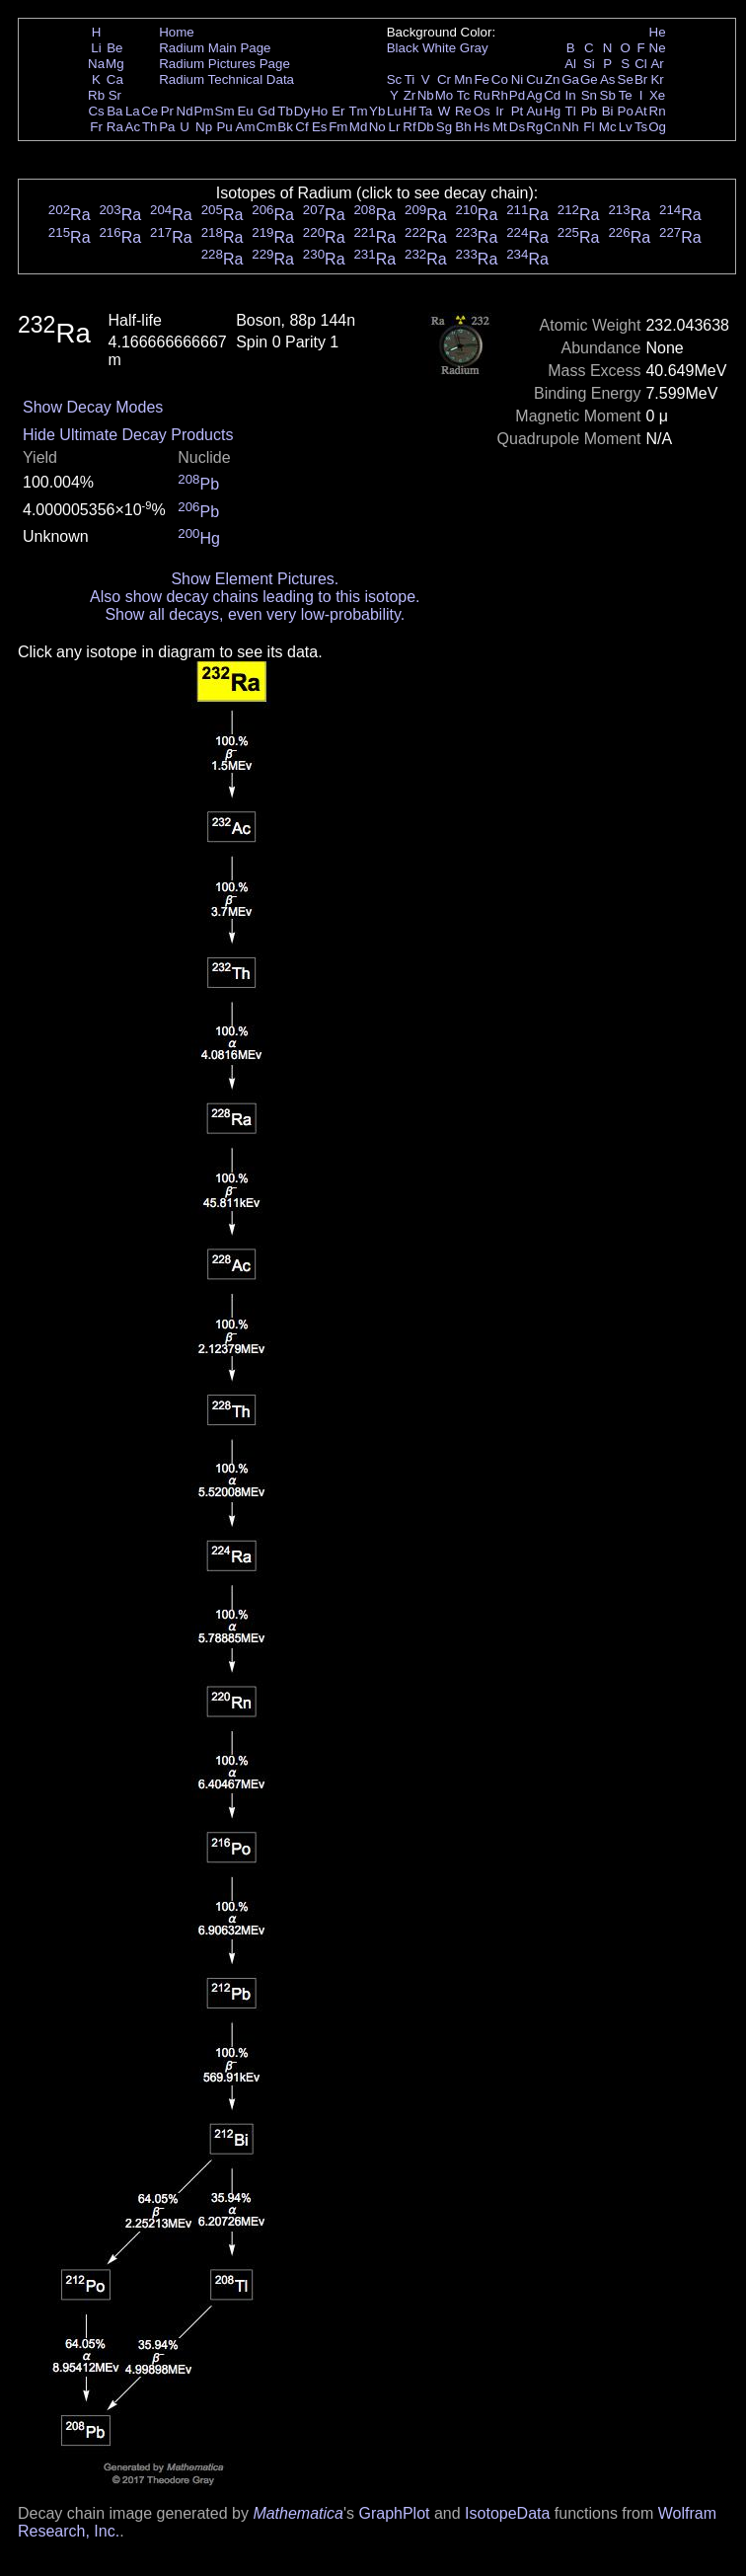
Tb (285, 111)
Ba (114, 111)
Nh (570, 126)
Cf (301, 126)
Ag (534, 95)
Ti (410, 79)
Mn (463, 79)
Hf (409, 111)
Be (114, 47)
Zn (552, 79)
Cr (444, 79)
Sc (395, 79)
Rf (409, 126)
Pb (589, 111)
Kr (656, 79)
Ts (640, 126)
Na (96, 63)
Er (338, 111)
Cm (267, 126)
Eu (245, 111)
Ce (149, 111)
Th (150, 126)
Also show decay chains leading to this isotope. (254, 596)
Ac (133, 126)
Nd (185, 111)
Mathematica (298, 2513)
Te (626, 95)
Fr (96, 126)
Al (570, 63)
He (657, 32)
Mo (444, 95)
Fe (481, 79)
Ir (499, 111)
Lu (394, 111)
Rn (657, 111)
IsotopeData (507, 2513)
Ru (482, 95)
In (570, 95)
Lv (626, 126)
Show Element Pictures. (254, 578)
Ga (570, 79)
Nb (425, 95)
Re (463, 111)
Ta (425, 111)
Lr (395, 126)
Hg (552, 111)
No (377, 126)
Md (358, 126)
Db (425, 126)
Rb (96, 95)
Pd (517, 95)
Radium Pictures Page (224, 63)
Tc (463, 95)
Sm (225, 111)
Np (203, 126)
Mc (608, 126)
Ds (517, 126)
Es (320, 126)
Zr (410, 95)
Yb (377, 111)
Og (657, 126)
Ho (319, 111)
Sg (444, 126)
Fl (588, 126)
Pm (204, 111)
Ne (657, 47)
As (608, 79)
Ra (115, 126)
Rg (534, 126)
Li (96, 47)
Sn (589, 95)
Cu (534, 79)
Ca (115, 79)
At (640, 111)
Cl (640, 63)
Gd (266, 111)
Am (246, 126)
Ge (589, 79)
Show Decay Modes (93, 407)
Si (589, 63)
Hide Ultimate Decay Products (128, 434)
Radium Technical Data (226, 79)
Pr (167, 111)
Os (482, 111)
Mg (115, 63)
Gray (474, 47)
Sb (608, 95)
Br (640, 79)
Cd (552, 95)
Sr (115, 95)
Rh (499, 95)
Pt (517, 111)
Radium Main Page (214, 47)
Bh (463, 126)
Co (499, 79)
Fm (338, 126)
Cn (552, 126)
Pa (167, 126)
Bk (285, 126)
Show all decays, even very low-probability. (255, 614)
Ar (656, 63)
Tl (570, 111)
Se (626, 79)
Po (626, 111)
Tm (357, 111)
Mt (499, 126)
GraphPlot (393, 2513)
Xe (657, 95)
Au (534, 111)
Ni (517, 79)
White (439, 47)
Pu (224, 126)
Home (176, 32)
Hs (481, 126)
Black (403, 47)
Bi (608, 111)
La (132, 111)
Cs (96, 111)
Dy (302, 111)
